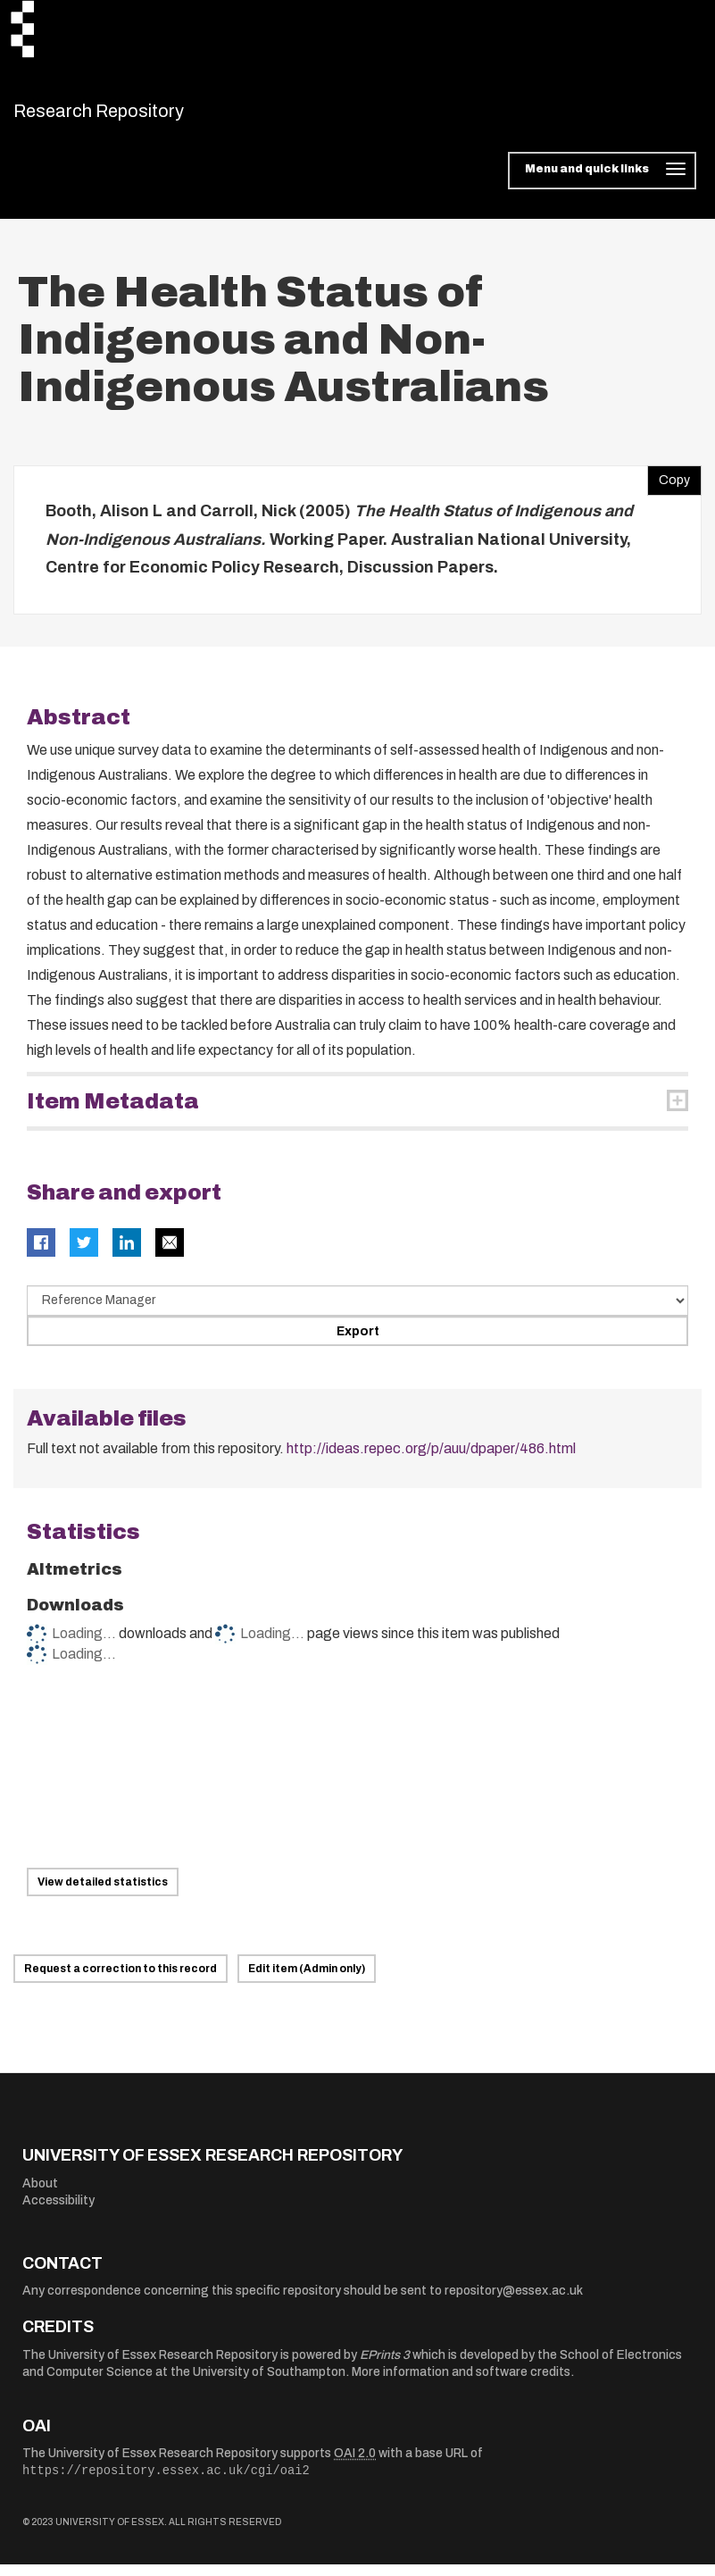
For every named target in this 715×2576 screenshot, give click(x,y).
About (40, 2194)
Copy (668, 487)
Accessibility (58, 2212)
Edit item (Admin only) (306, 1980)
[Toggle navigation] (602, 182)
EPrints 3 (385, 2365)
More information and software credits (461, 2383)
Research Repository (138, 116)
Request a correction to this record (120, 1980)
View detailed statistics (102, 1893)
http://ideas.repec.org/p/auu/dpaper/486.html (431, 1460)
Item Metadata (113, 1112)
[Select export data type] (357, 1311)
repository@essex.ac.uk (514, 2302)
